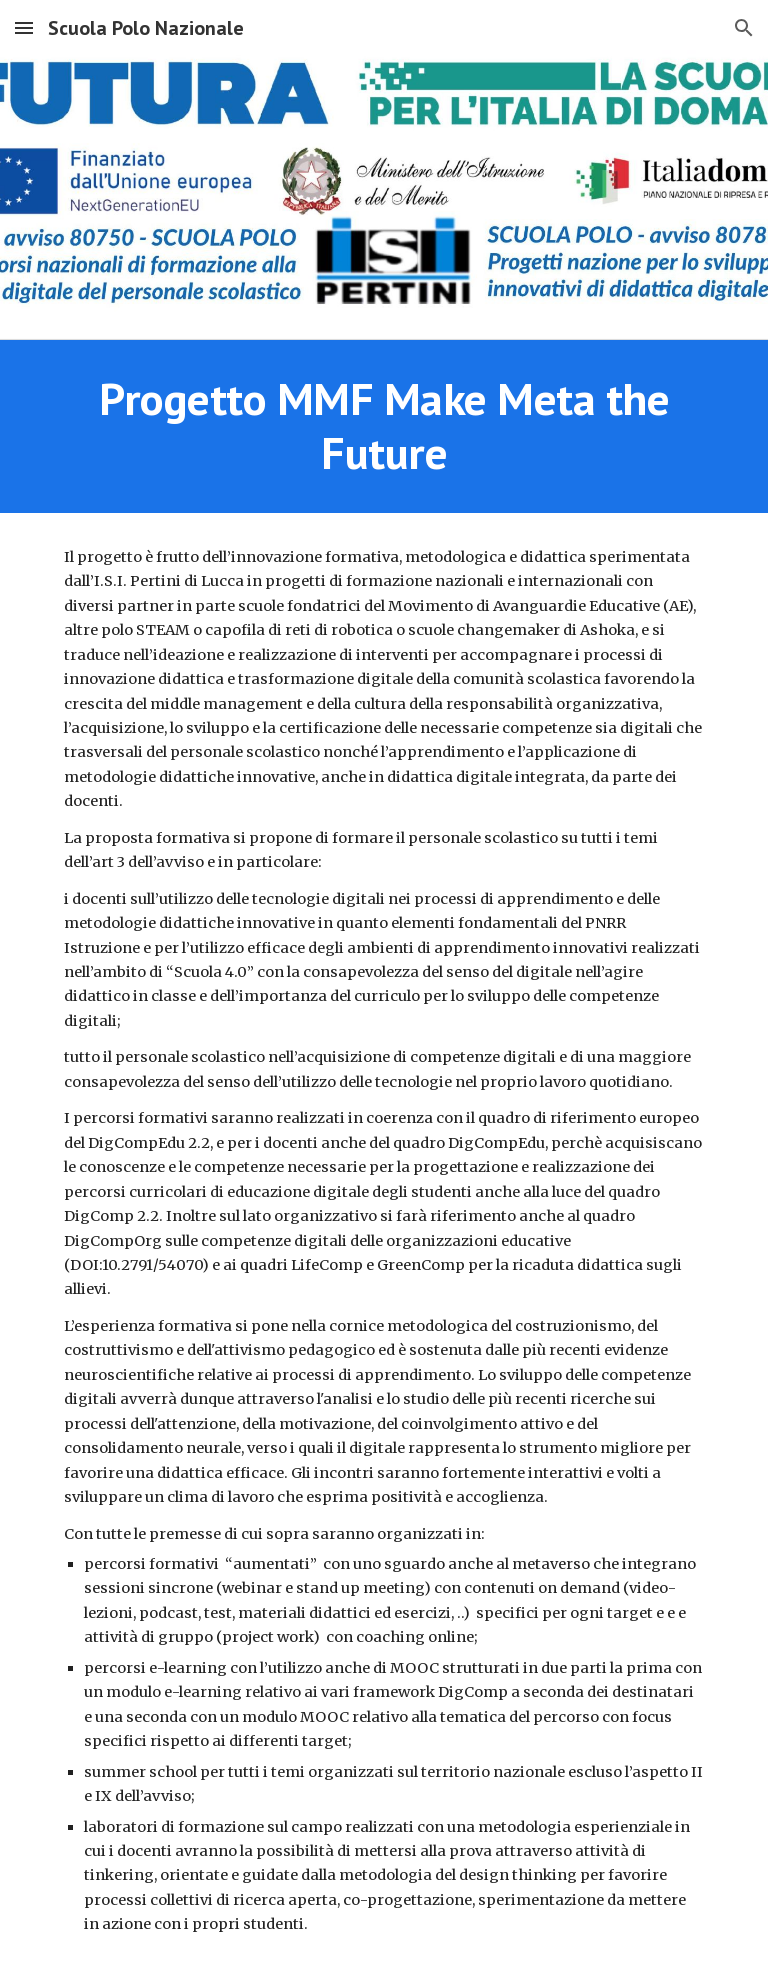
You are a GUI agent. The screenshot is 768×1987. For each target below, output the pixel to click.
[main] (383, 426)
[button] (24, 27)
